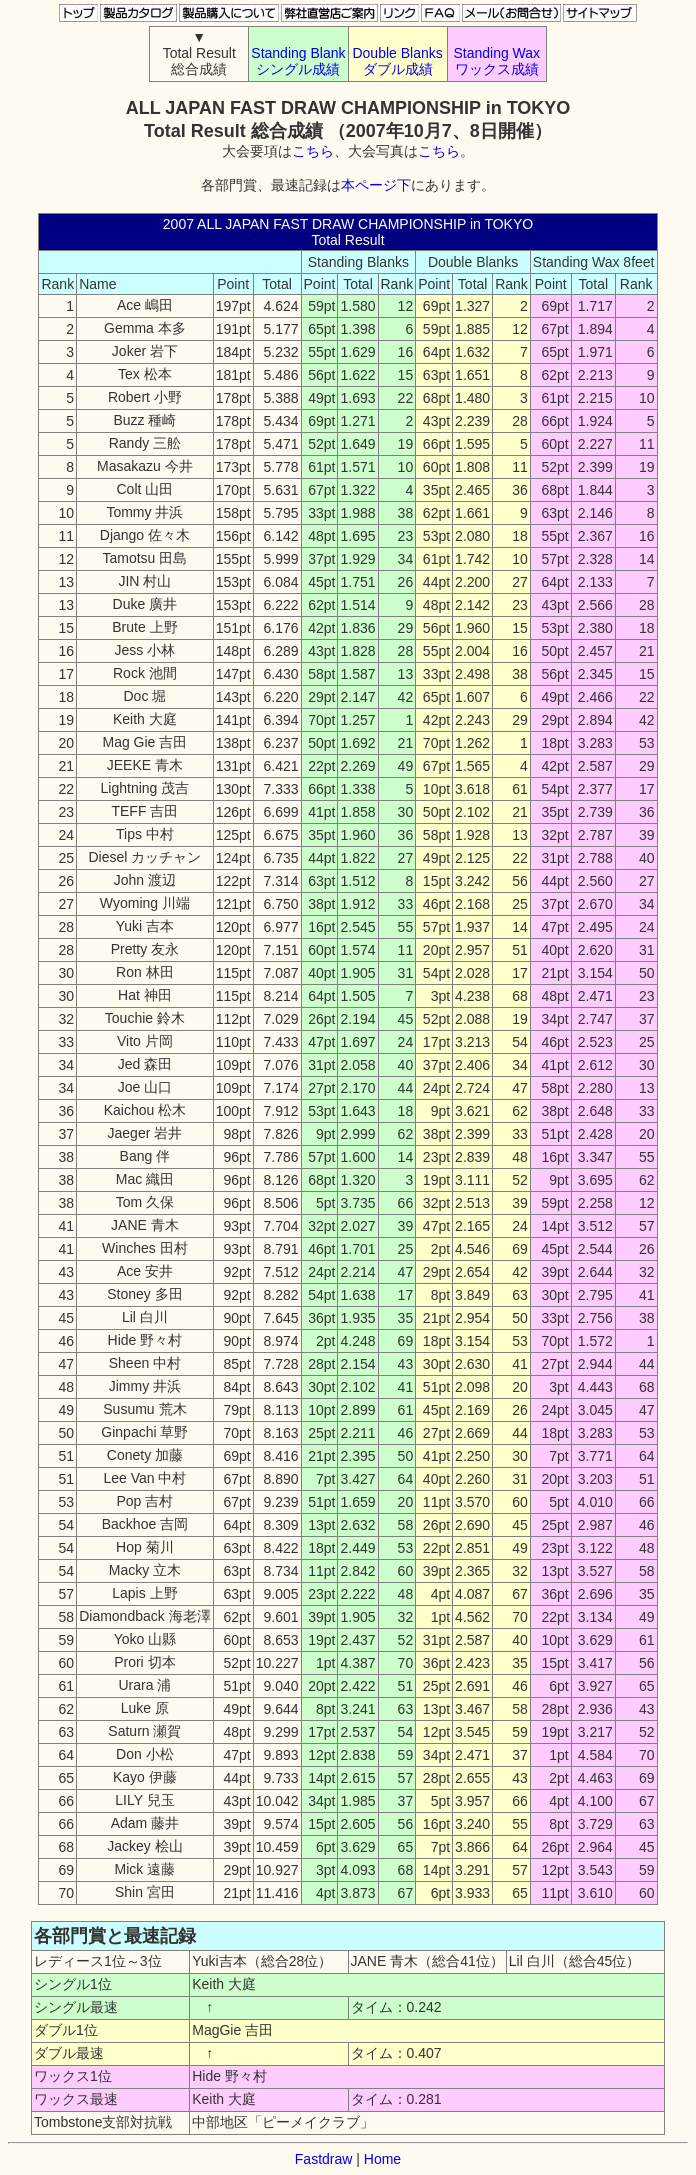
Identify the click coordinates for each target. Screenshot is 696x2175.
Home (382, 2159)
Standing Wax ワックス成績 (496, 61)
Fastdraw (324, 2159)
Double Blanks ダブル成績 (397, 61)
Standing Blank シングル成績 (298, 61)
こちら (313, 151)
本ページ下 (376, 185)
